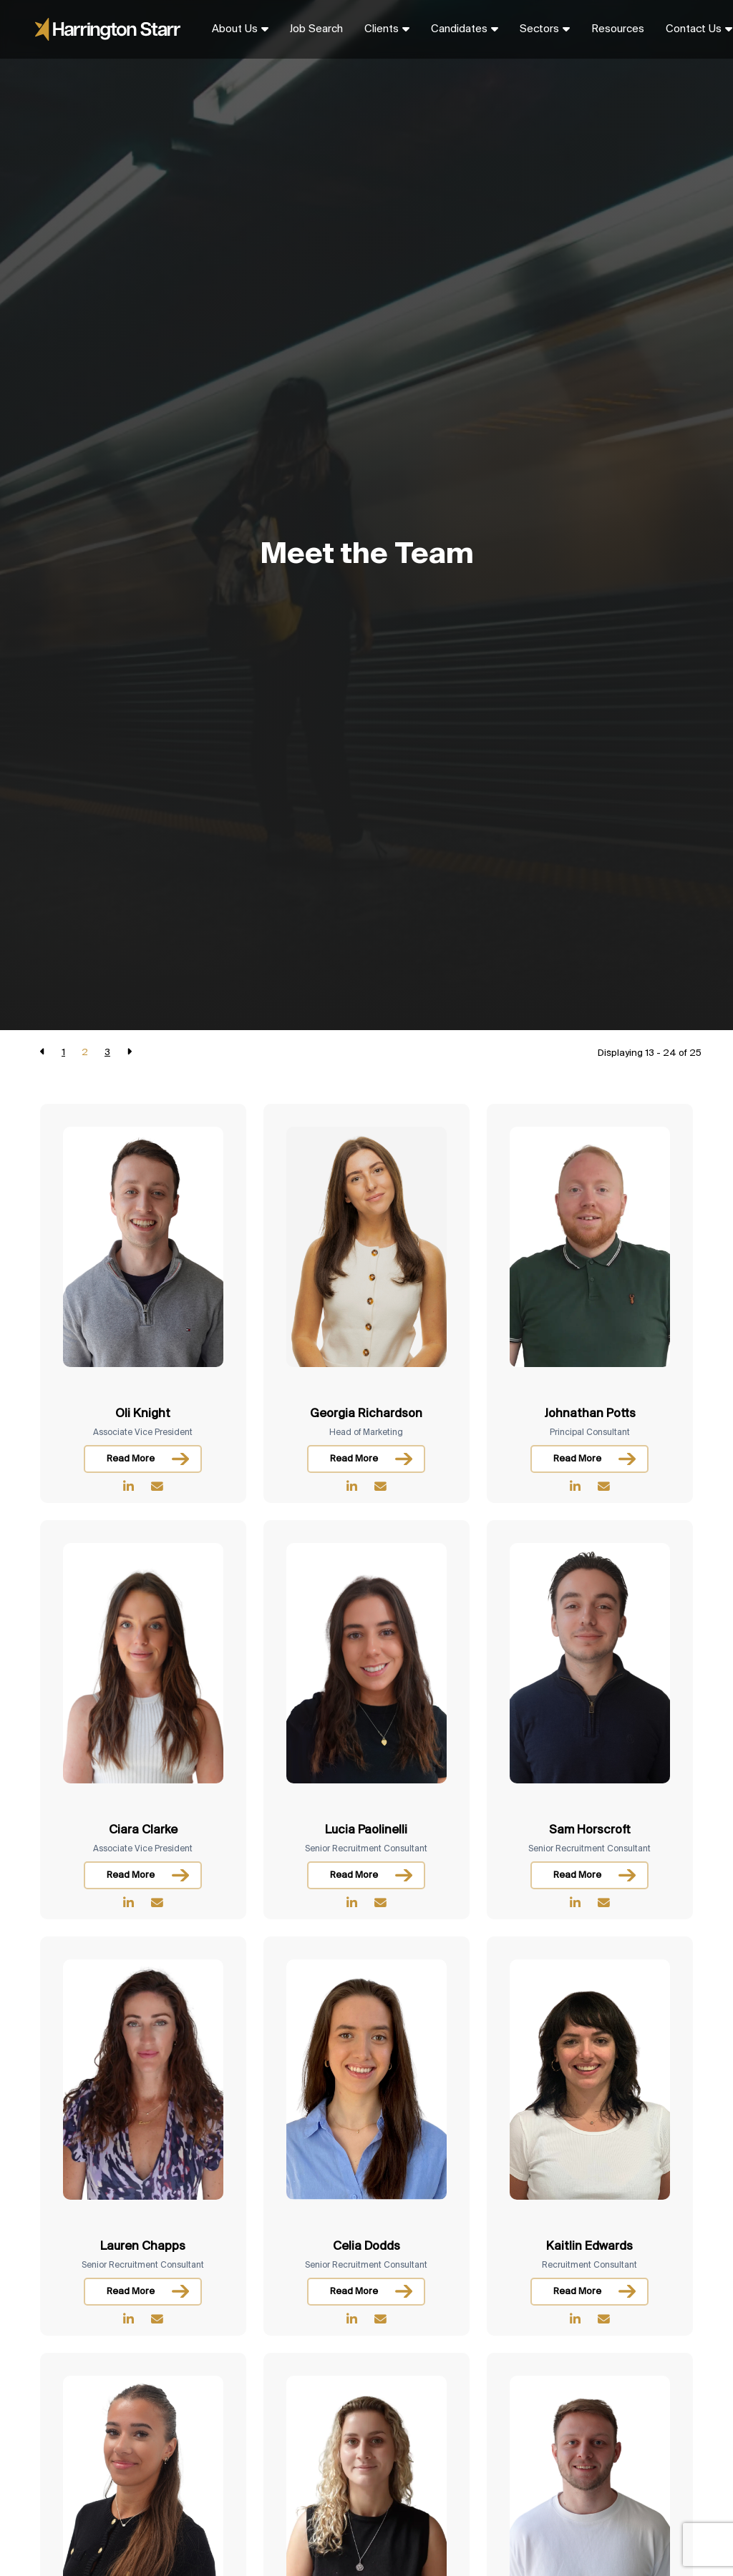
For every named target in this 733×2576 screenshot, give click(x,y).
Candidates (459, 29)
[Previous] (42, 1052)
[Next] (129, 1052)
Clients (381, 29)
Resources (617, 29)
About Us (235, 29)
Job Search (316, 29)
